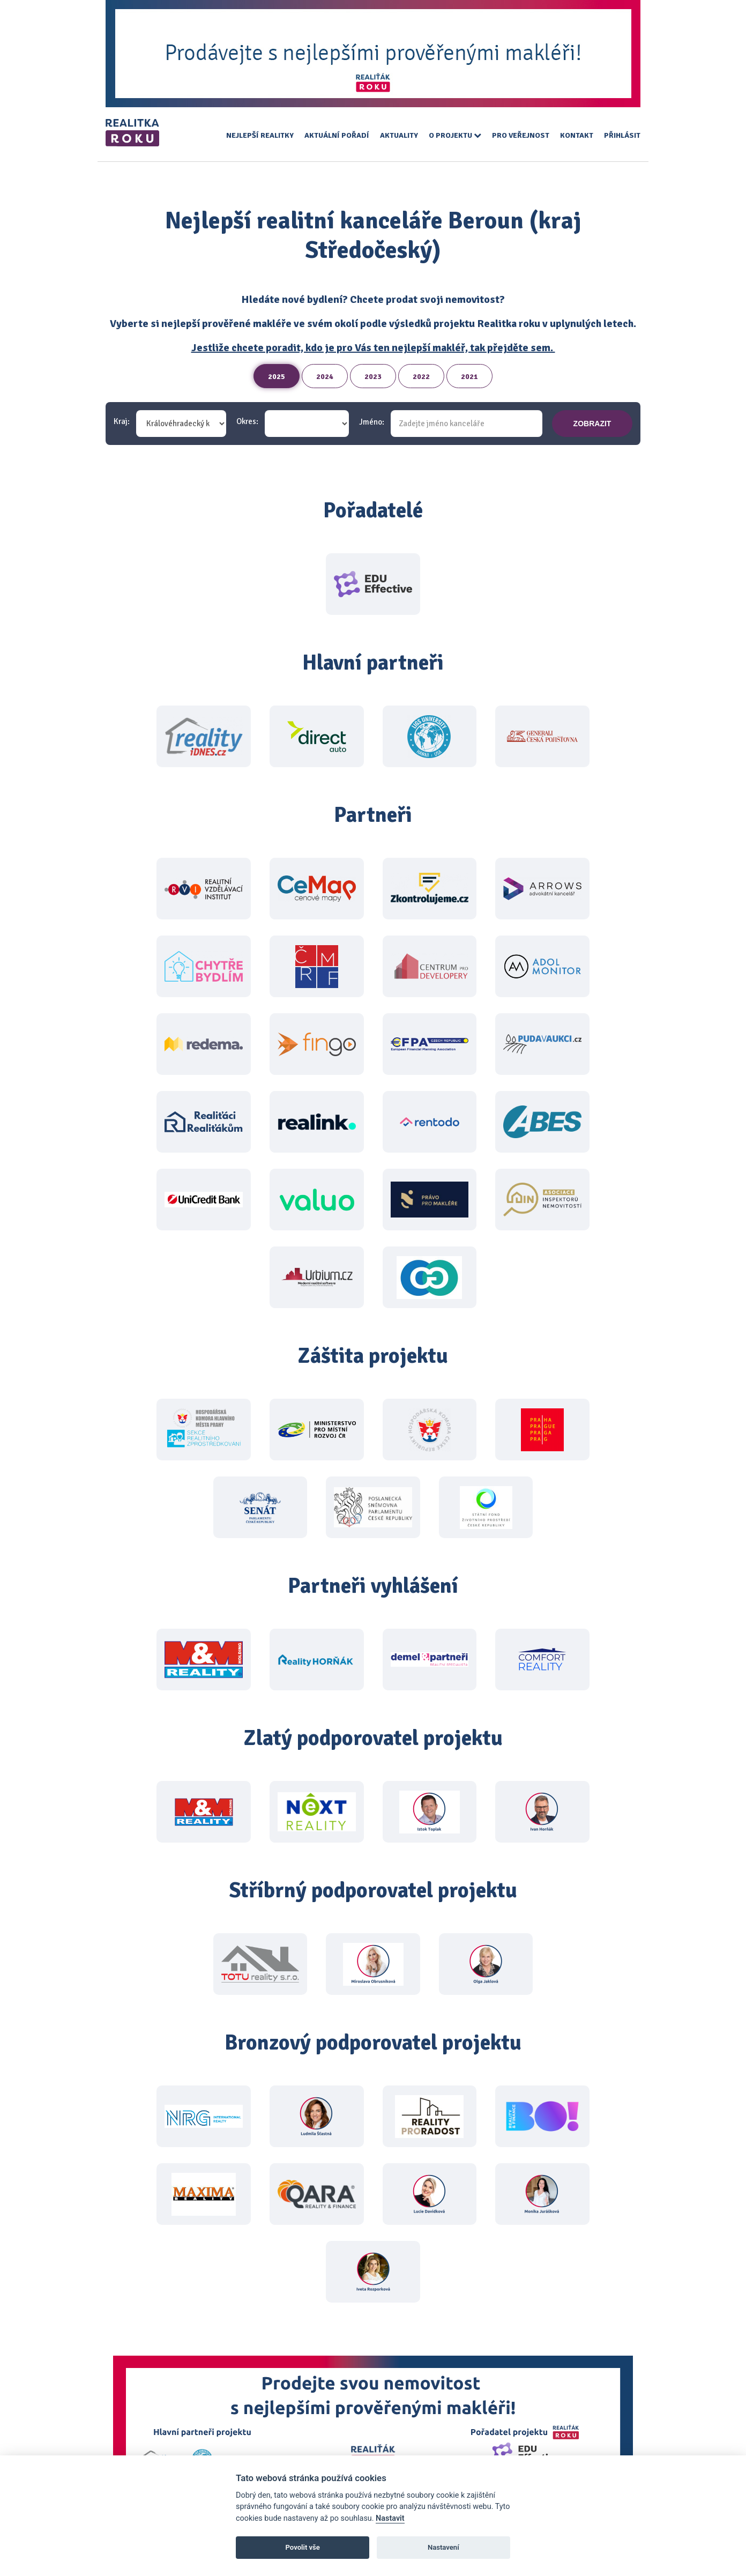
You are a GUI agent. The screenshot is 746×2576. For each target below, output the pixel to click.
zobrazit (592, 423)
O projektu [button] (455, 135)
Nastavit (390, 2518)
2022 (421, 376)
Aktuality (399, 135)
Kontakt (576, 135)
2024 (324, 376)
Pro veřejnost (520, 135)
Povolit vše (303, 2547)
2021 (469, 376)
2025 (276, 376)
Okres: (247, 422)
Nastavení (443, 2547)
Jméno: (371, 422)
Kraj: (122, 422)
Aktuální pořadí (336, 135)
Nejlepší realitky (260, 135)
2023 (373, 376)
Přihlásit (622, 135)
